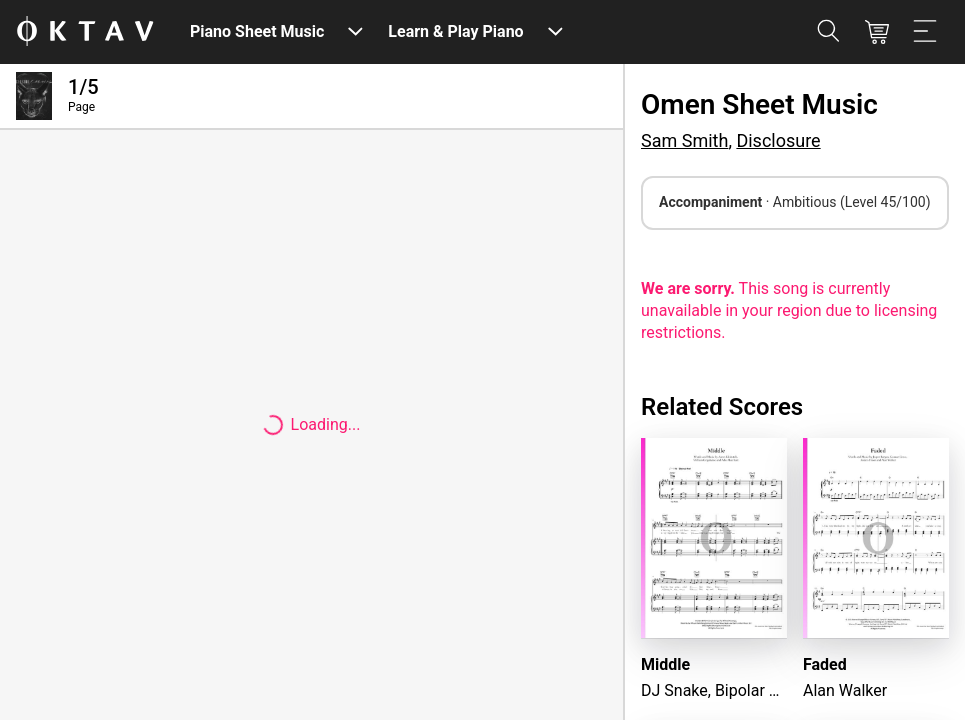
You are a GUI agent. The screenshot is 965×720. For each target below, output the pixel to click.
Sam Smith (684, 140)
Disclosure (778, 140)
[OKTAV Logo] (85, 32)
